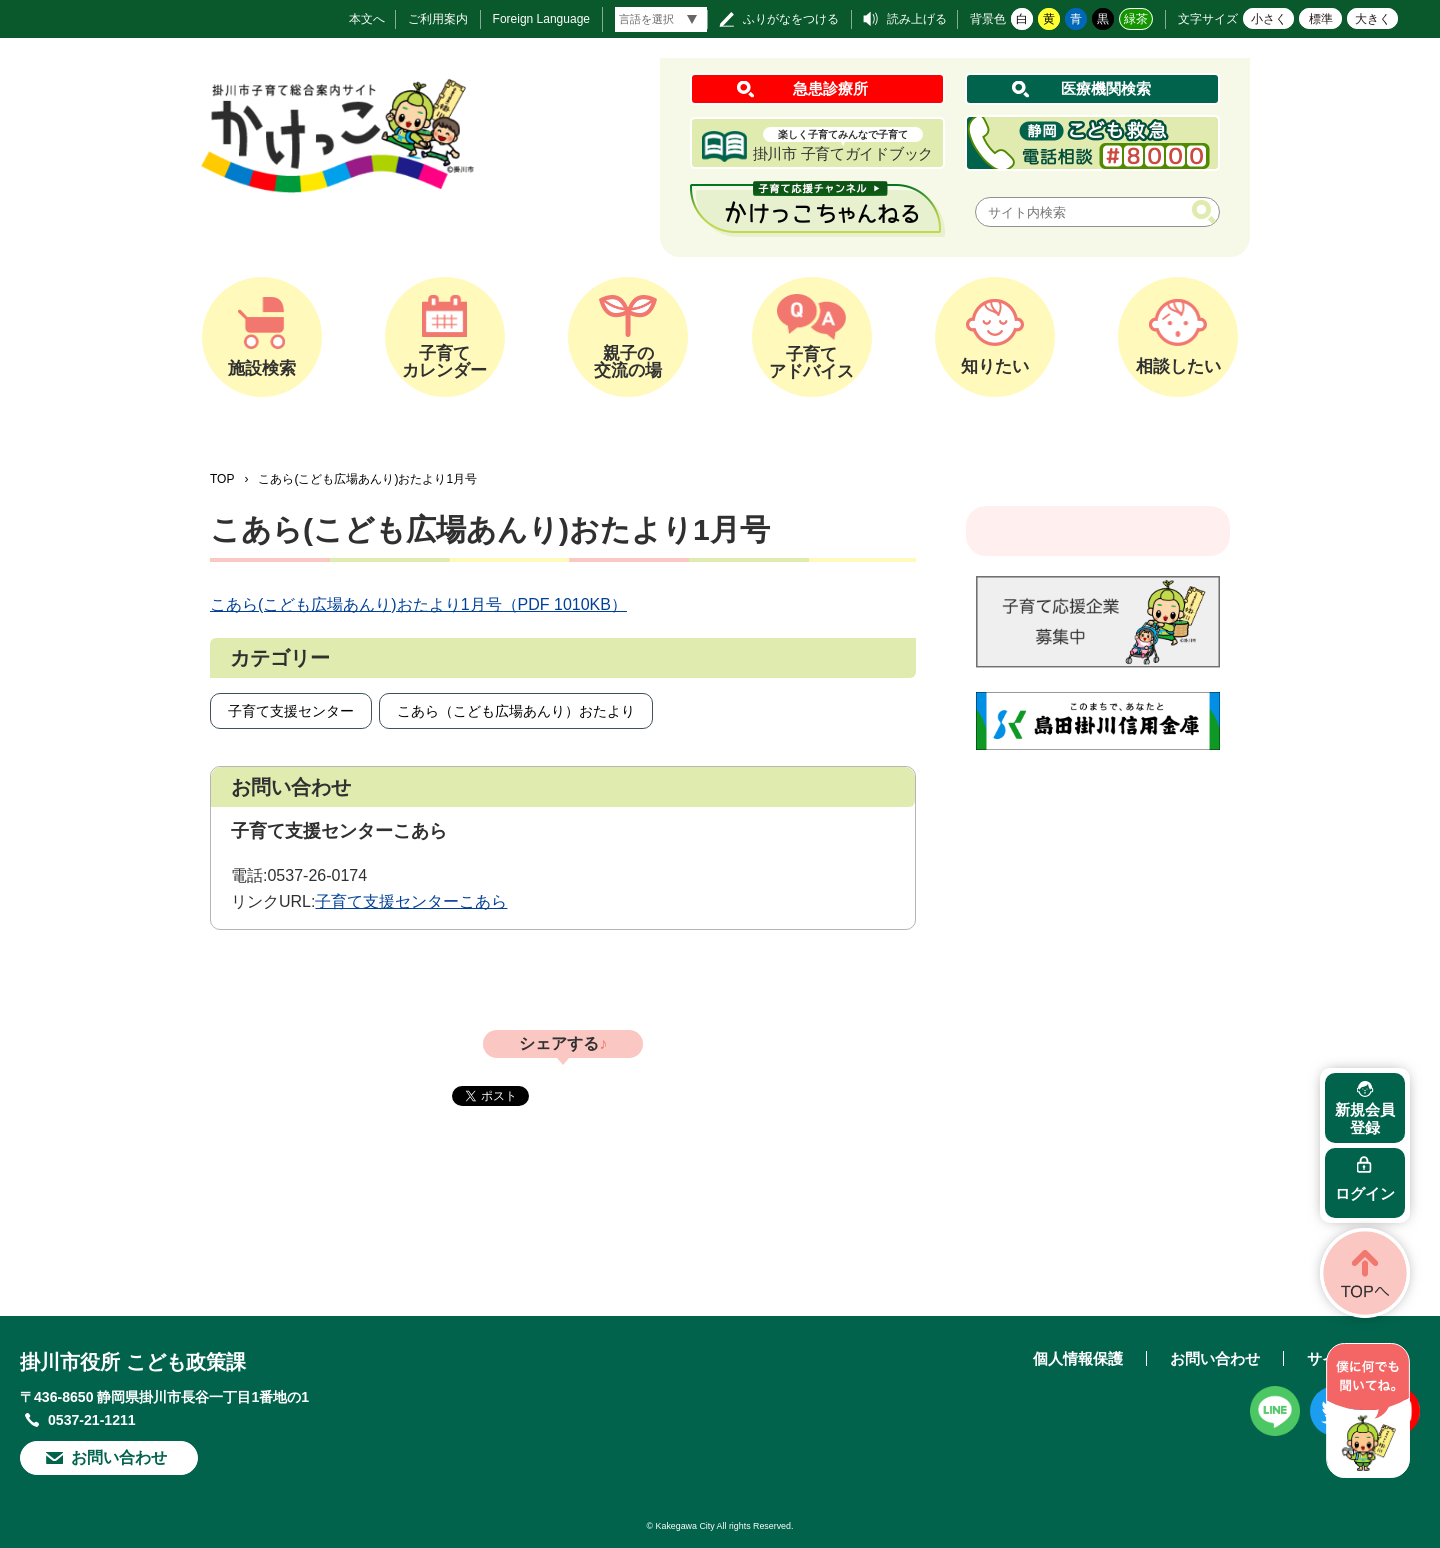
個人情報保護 (1078, 1358)
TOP (222, 479)
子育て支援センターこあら (411, 901)
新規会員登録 (1365, 1118)
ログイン (1365, 1193)
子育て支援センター (291, 711)
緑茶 (1136, 19)
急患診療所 (830, 88)
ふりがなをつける (791, 19)
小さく (1269, 19)
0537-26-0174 (317, 875)
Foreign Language (541, 19)
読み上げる (917, 19)
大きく (1373, 19)
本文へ (367, 19)
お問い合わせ (119, 1457)
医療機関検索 (1106, 88)
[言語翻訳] (661, 20)
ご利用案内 (438, 19)
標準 (1321, 19)
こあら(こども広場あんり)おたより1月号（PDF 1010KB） (418, 604)
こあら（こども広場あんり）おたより (516, 711)
